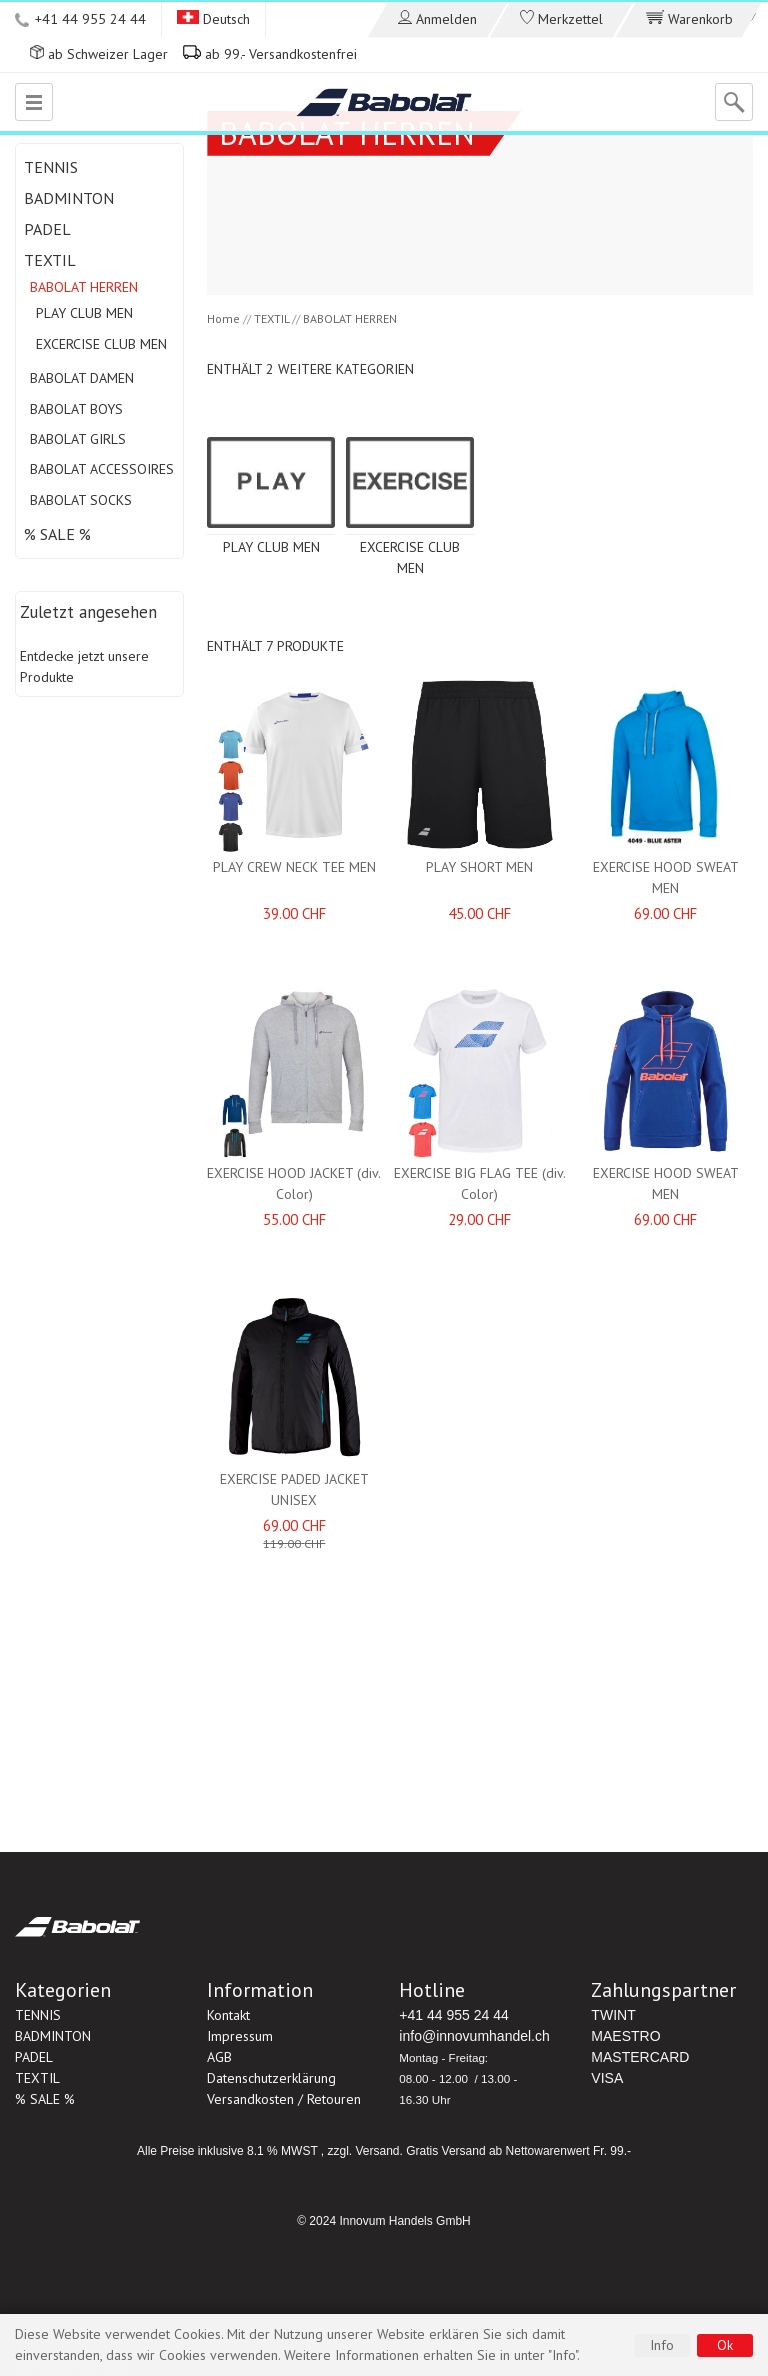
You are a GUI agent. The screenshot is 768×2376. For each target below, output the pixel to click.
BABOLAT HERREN (84, 287)
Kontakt (228, 2015)
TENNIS (51, 167)
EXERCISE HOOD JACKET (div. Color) (294, 1183)
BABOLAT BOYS (76, 409)
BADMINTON (69, 198)
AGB (219, 2057)
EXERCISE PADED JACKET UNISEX (294, 1489)
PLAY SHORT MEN (479, 867)
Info (662, 2345)
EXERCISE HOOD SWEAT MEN (666, 877)
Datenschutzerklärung (271, 2078)
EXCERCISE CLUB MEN (101, 344)
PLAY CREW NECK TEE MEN (294, 867)
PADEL (47, 229)
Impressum (240, 2036)
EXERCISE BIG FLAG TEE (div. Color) (480, 1183)
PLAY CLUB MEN (84, 313)
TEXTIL (50, 260)
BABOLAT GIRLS (78, 439)
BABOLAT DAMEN (82, 378)
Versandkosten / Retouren (284, 2099)
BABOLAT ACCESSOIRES (102, 469)
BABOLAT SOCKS (81, 500)
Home (223, 318)
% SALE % (57, 534)
